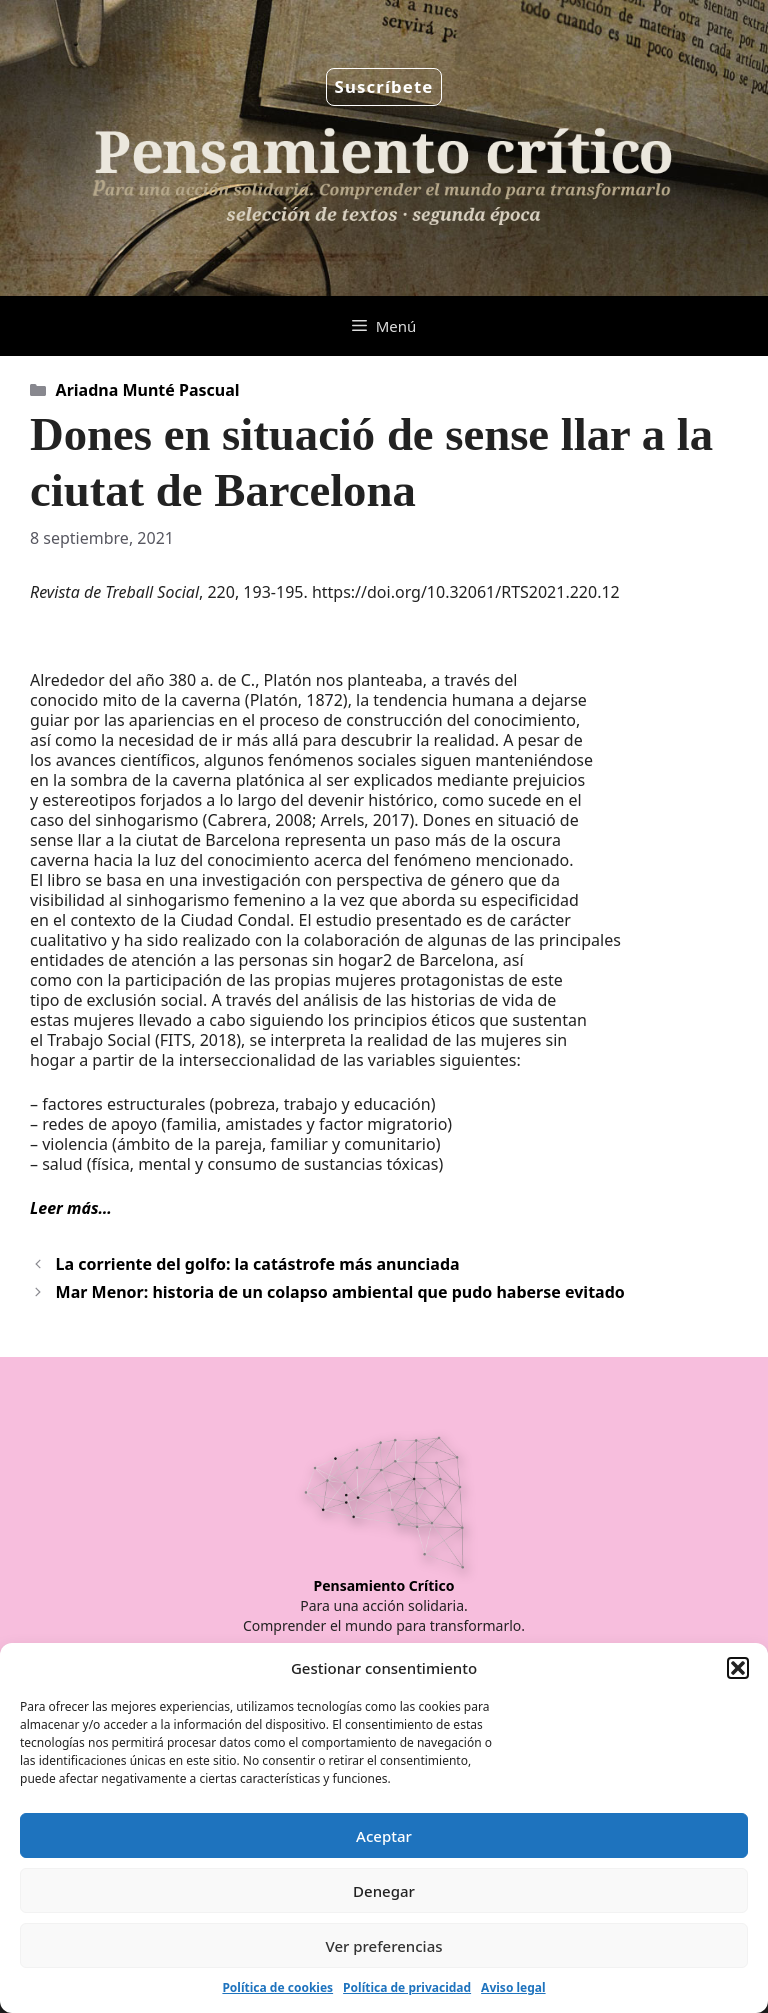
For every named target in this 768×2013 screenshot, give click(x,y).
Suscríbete (384, 86)
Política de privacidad (407, 1987)
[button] (738, 1668)
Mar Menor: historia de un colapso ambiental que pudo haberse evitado (340, 1292)
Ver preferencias (383, 1946)
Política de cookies (277, 1987)
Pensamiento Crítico (384, 1585)
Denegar (384, 1891)
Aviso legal (513, 1987)
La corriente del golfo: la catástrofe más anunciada (258, 1264)
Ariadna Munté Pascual (148, 390)
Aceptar (384, 1836)
